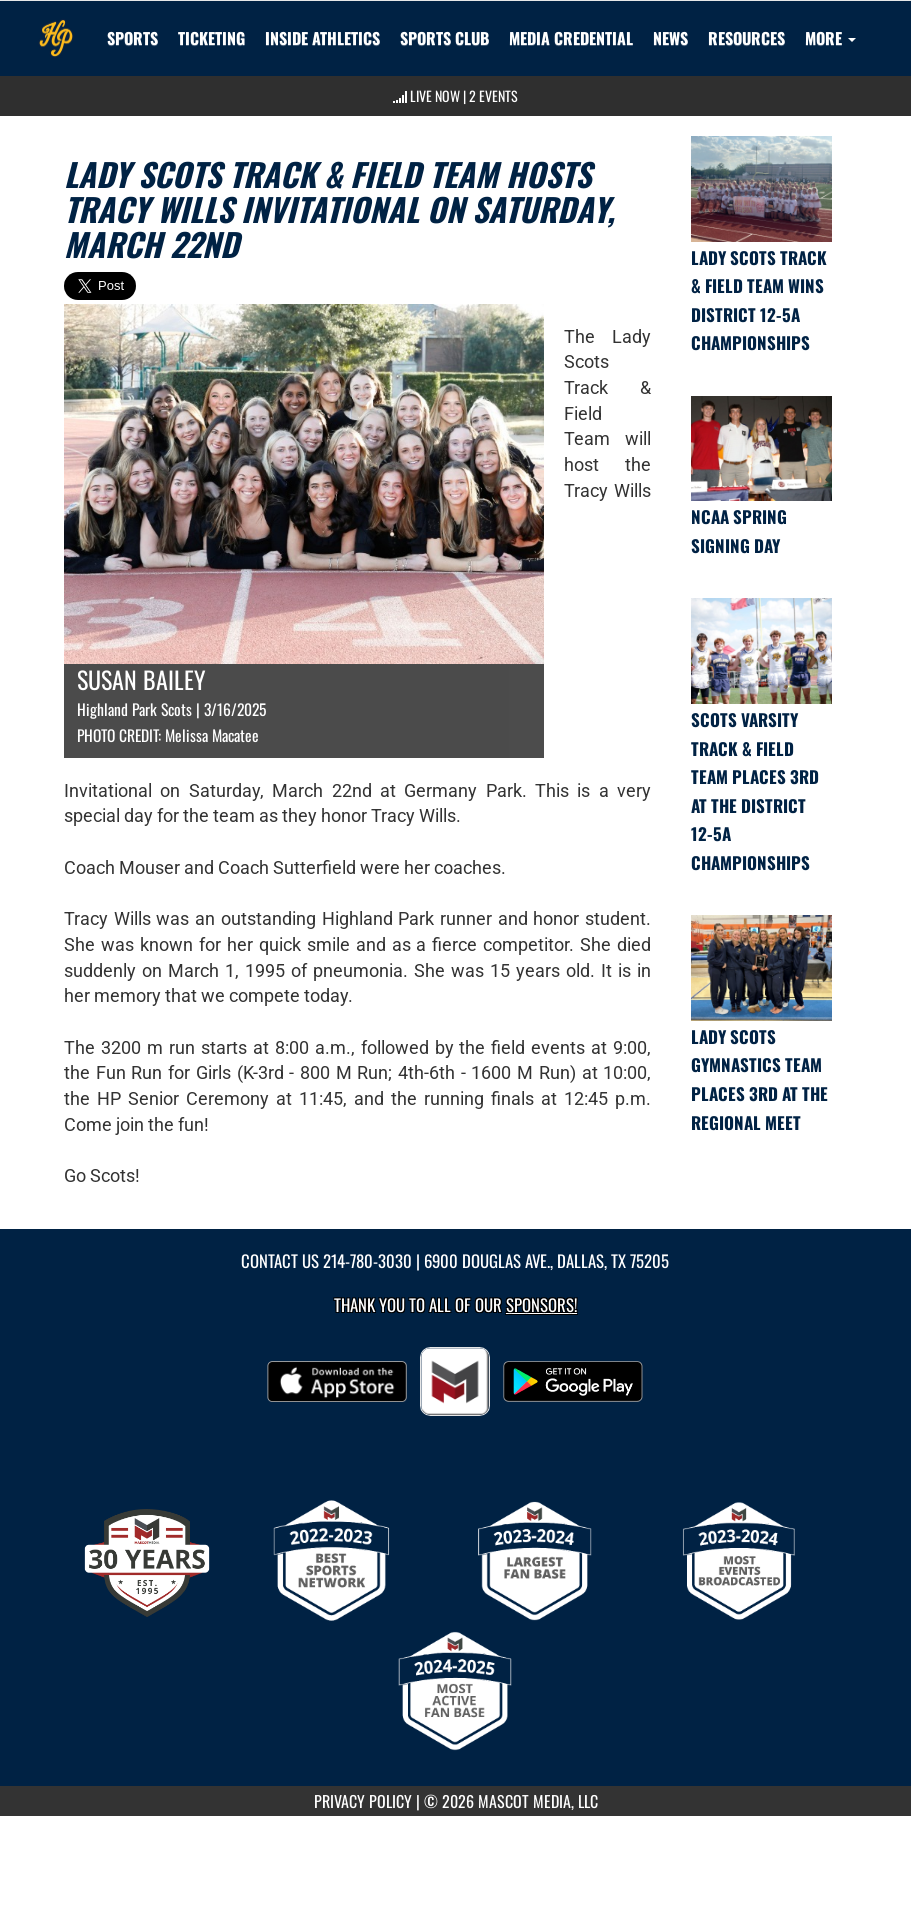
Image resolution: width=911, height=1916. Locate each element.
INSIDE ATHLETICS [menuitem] (322, 38)
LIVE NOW (435, 95)
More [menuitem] (830, 38)
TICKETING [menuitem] (211, 38)
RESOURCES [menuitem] (746, 38)
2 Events (493, 95)
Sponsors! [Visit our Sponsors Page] (541, 1304)
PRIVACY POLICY (363, 1801)
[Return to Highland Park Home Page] (56, 26)
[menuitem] (444, 38)
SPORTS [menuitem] (132, 38)
